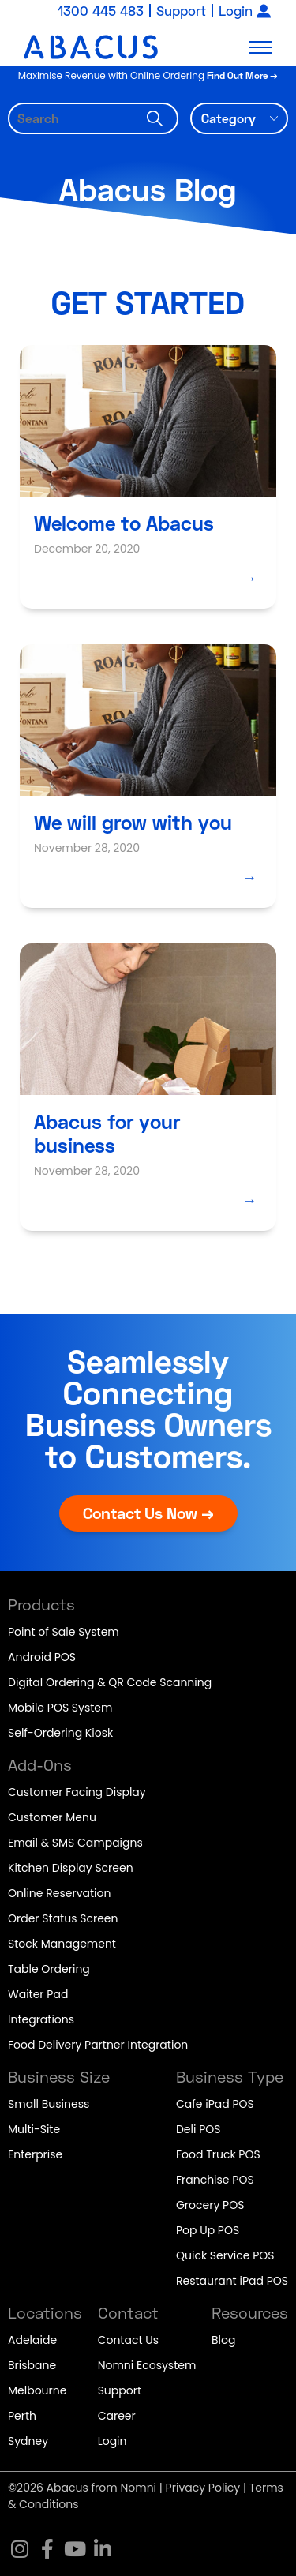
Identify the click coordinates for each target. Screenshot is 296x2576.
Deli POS (198, 2129)
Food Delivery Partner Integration (98, 2045)
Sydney (28, 2441)
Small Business (48, 2104)
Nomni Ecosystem (147, 2365)
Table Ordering (49, 1969)
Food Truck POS (218, 2154)
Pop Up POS (207, 2230)
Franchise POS (215, 2180)
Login (236, 10)
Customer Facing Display (77, 1792)
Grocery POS (210, 2205)
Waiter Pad (38, 1994)
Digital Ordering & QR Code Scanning (110, 1682)
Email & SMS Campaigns (75, 1842)
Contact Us (128, 2340)
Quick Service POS (225, 2255)
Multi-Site (34, 2129)
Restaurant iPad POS (232, 2281)
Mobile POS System (60, 1707)
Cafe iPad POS (215, 2104)
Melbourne (37, 2390)
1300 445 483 (101, 10)
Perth (22, 2416)
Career (117, 2416)
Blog (223, 2340)
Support (181, 10)
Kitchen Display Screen (70, 1868)
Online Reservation (59, 1893)
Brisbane (32, 2365)
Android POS (42, 1657)
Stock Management (62, 1944)
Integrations (41, 2019)
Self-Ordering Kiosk (60, 1733)
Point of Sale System (63, 1632)
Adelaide (32, 2340)
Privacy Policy (203, 2487)
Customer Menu (52, 1817)
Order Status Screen (63, 1918)
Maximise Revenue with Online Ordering (148, 75)
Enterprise (35, 2154)
